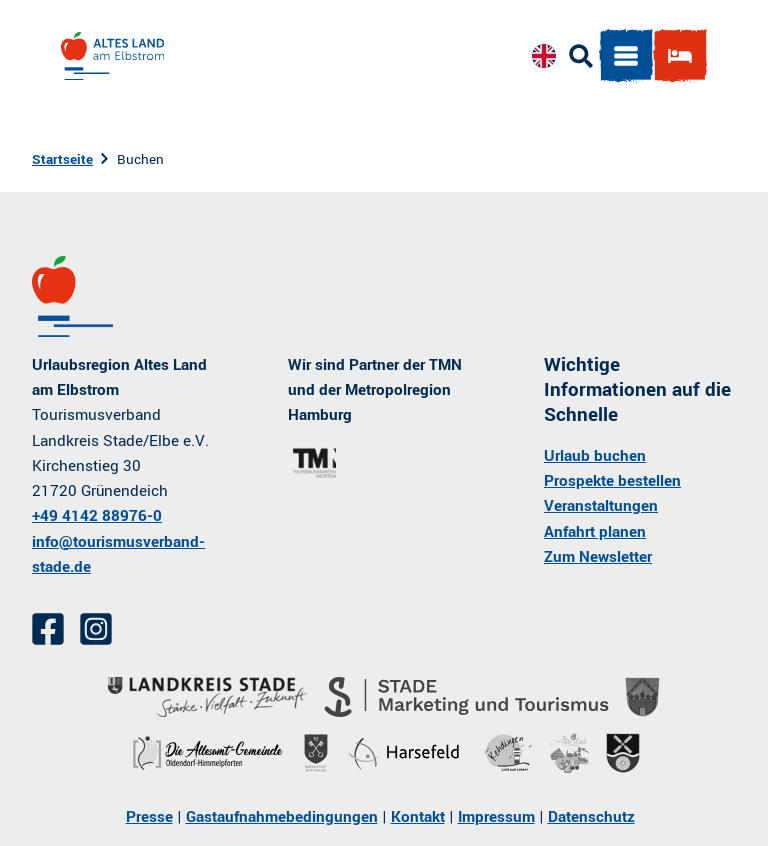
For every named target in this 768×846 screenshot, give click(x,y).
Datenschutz (591, 817)
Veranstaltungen (601, 507)
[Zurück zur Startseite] (115, 59)
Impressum (496, 817)
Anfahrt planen (595, 532)
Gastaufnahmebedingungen (282, 817)
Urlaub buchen (595, 456)
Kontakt (418, 817)
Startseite (62, 159)
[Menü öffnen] (623, 59)
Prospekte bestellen (612, 482)
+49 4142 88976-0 (97, 517)
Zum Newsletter (598, 557)
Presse (149, 817)
